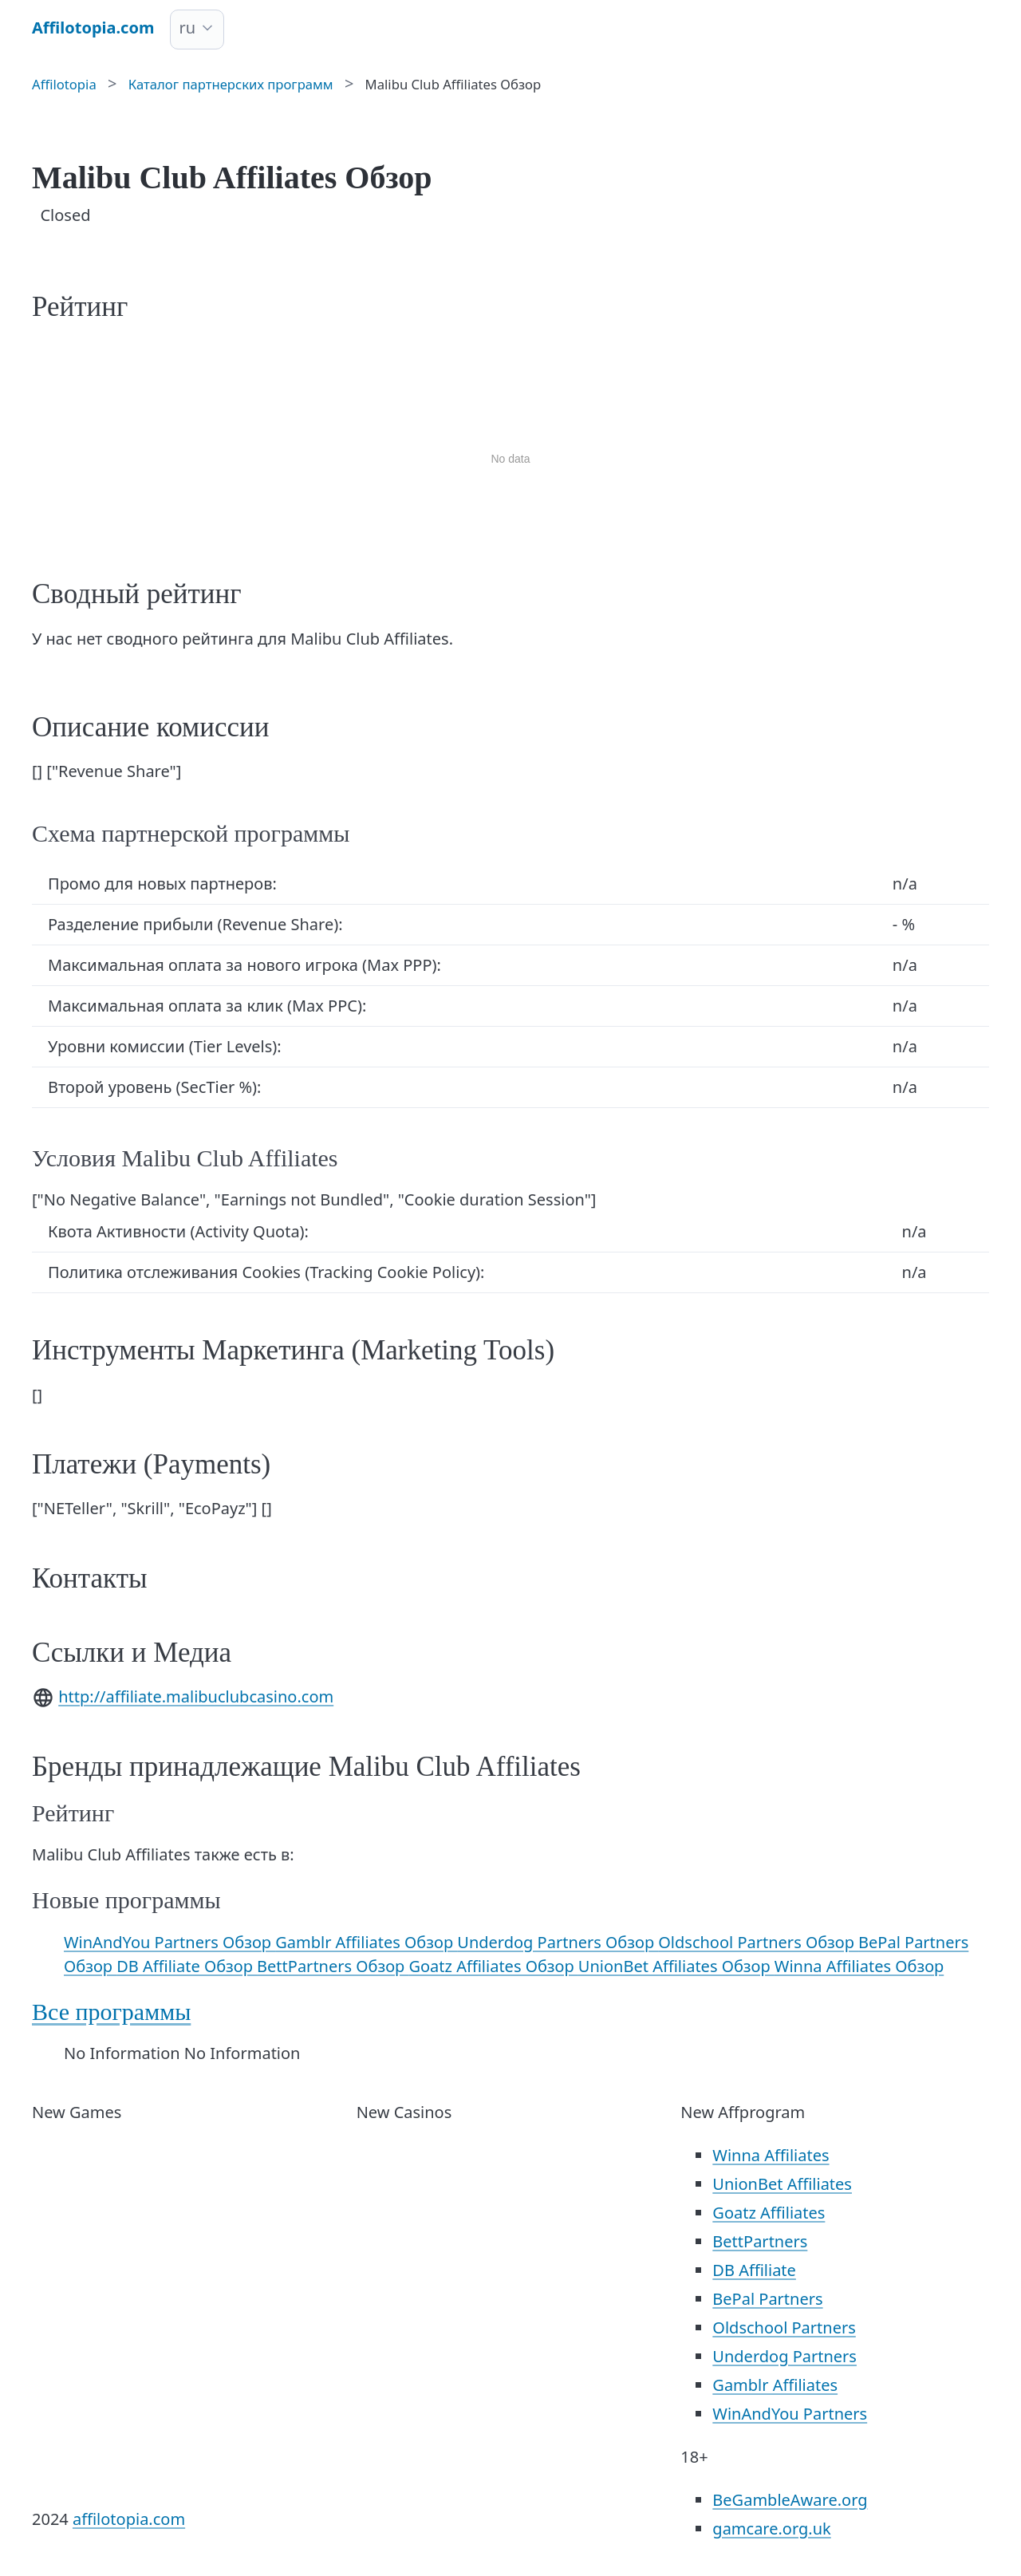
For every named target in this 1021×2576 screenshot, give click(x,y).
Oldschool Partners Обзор (758, 1942)
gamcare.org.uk (771, 2528)
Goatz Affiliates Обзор (493, 1966)
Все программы (111, 2011)
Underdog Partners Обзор (557, 1942)
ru (187, 27)
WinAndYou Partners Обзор (169, 1942)
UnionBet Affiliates (782, 2184)
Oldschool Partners (783, 2327)
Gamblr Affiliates (775, 2385)
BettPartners (759, 2241)
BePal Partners (767, 2299)
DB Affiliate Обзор (186, 1966)
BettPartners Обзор (332, 1966)
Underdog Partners (784, 2356)
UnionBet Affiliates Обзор (676, 1966)
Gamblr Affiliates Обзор (366, 1942)
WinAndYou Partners (789, 2413)
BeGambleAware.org (789, 2500)
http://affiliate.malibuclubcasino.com (195, 1696)
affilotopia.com (129, 2519)
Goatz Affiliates (768, 2212)
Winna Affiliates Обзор (859, 1966)
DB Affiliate (754, 2270)
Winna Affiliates (770, 2155)
